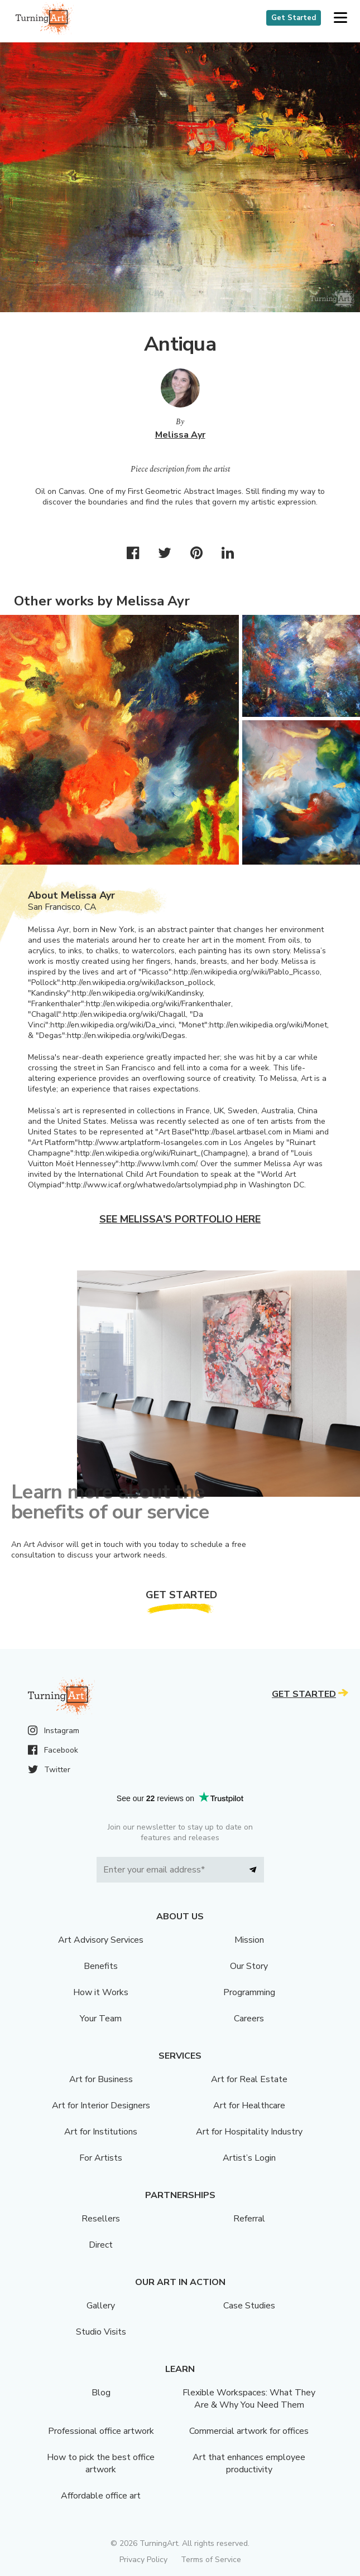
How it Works (100, 1992)
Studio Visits (101, 2332)
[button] (340, 18)
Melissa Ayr (180, 435)
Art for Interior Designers (101, 2105)
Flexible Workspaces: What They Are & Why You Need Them (249, 2398)
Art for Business (101, 2079)
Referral (249, 2219)
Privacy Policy (143, 2559)
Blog (101, 2392)
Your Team (101, 2018)
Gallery (101, 2306)
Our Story (249, 1966)
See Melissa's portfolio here (180, 1219)
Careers (249, 2018)
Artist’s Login (249, 2158)
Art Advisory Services (100, 1940)
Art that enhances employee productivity (249, 2463)
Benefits (101, 1966)
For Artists (100, 2158)
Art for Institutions (100, 2132)
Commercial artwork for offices (249, 2431)
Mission (249, 1940)
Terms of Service (211, 2559)
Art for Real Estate (249, 2079)
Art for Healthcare (249, 2105)
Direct (101, 2245)
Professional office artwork (101, 2431)
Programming (249, 1992)
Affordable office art (101, 2496)
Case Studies (249, 2306)
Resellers (100, 2219)
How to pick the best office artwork (101, 2463)
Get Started (293, 18)
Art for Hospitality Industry (249, 2132)
